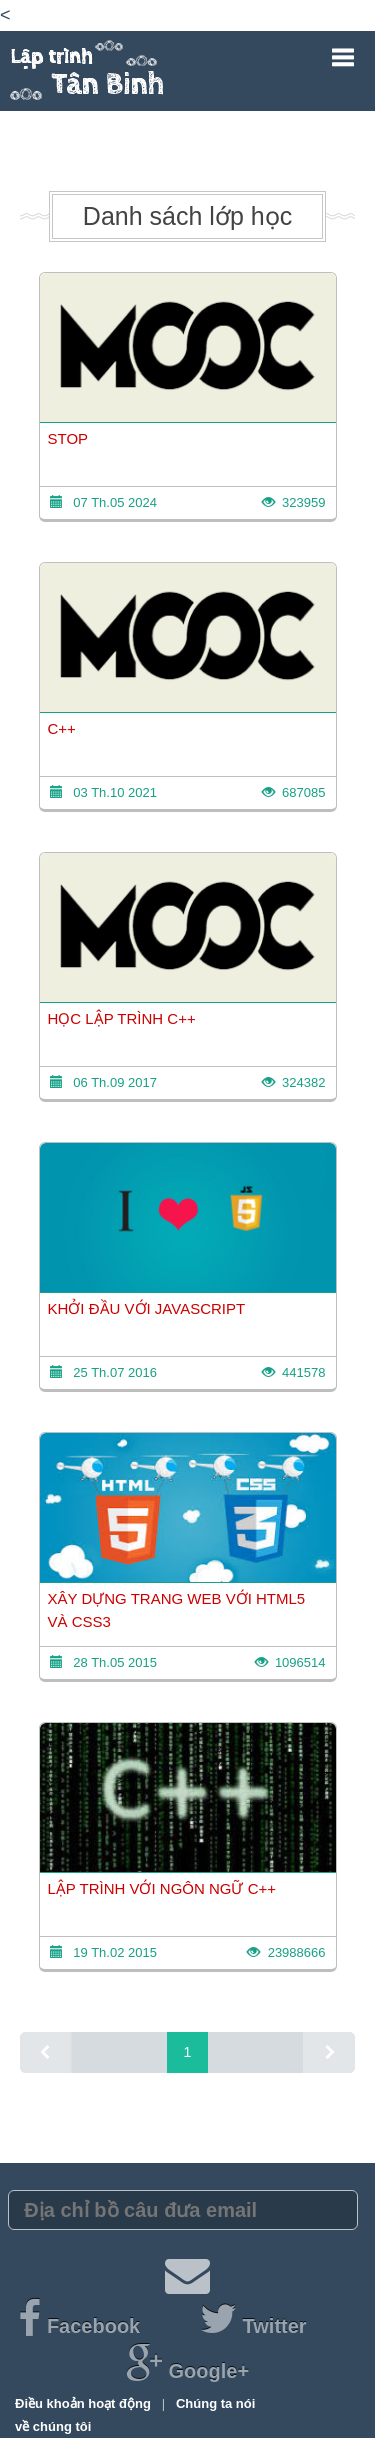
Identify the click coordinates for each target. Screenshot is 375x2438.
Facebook (81, 2326)
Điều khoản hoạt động (84, 2403)
